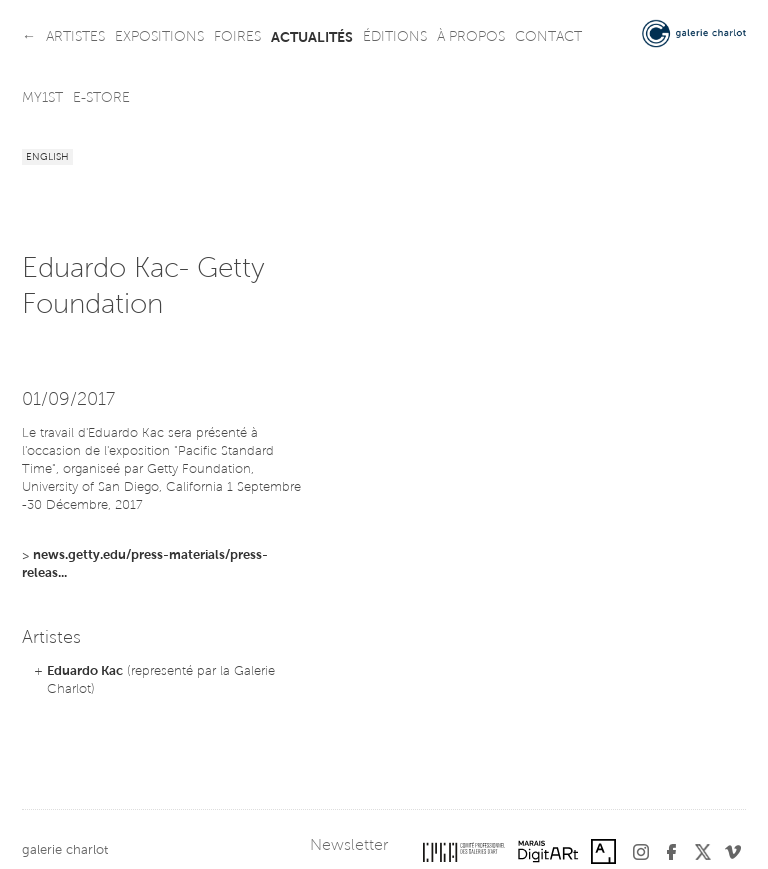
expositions (159, 38)
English (47, 158)
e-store (101, 99)
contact (548, 38)
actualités (312, 38)
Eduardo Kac (85, 671)
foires (237, 38)
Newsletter (349, 846)
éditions (395, 38)
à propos (471, 38)
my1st (42, 99)
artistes (75, 38)
